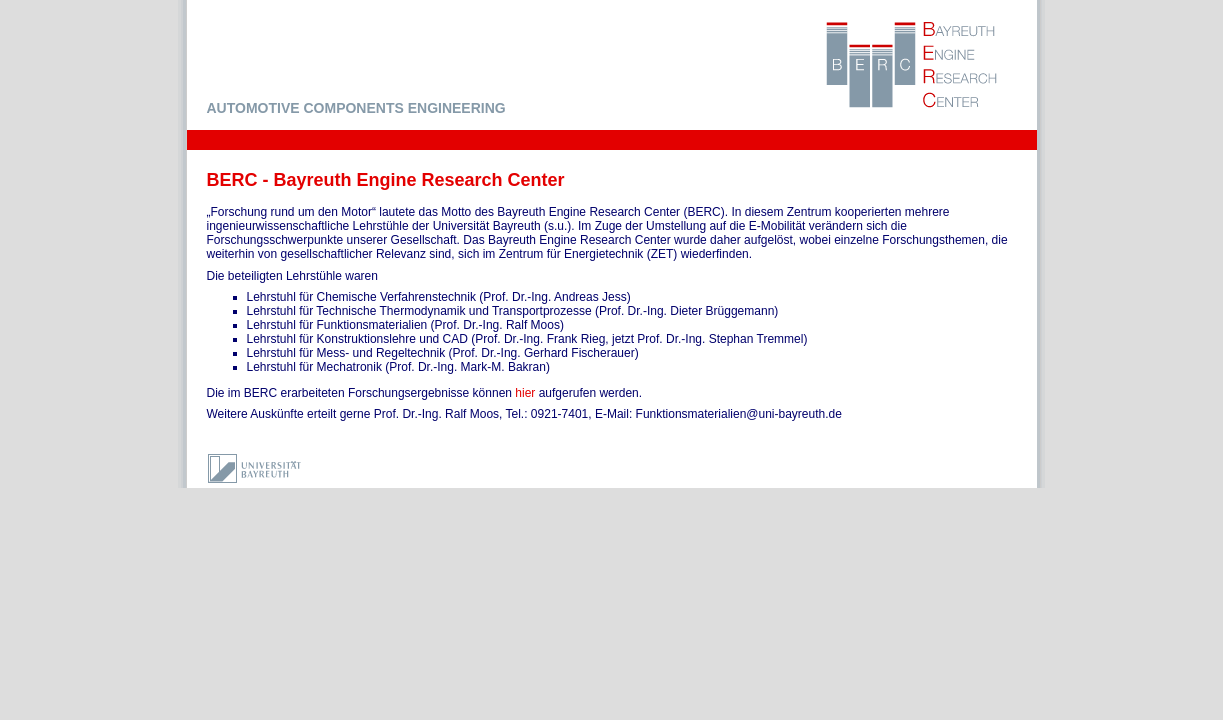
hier (525, 393)
